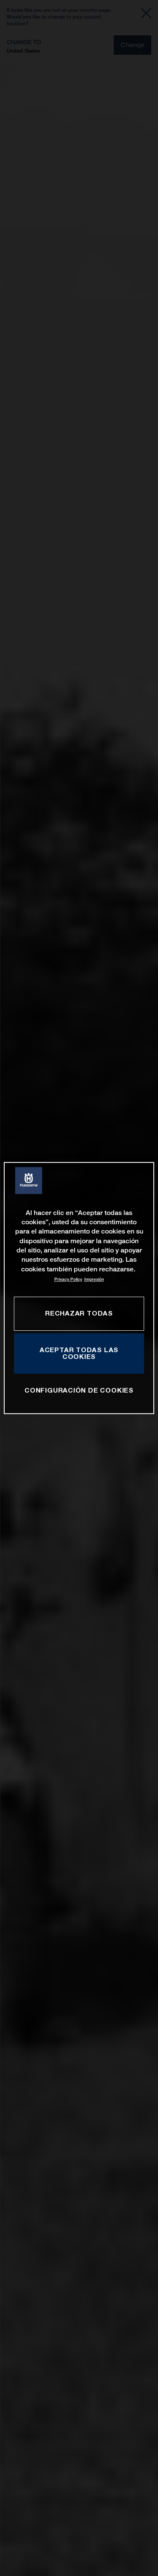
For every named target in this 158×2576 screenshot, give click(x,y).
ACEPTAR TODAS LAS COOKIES (79, 1353)
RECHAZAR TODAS (79, 1313)
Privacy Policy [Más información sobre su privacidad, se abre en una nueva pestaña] (68, 1279)
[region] (79, 1288)
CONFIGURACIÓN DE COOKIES (79, 1390)
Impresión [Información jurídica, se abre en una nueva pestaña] (94, 1279)
